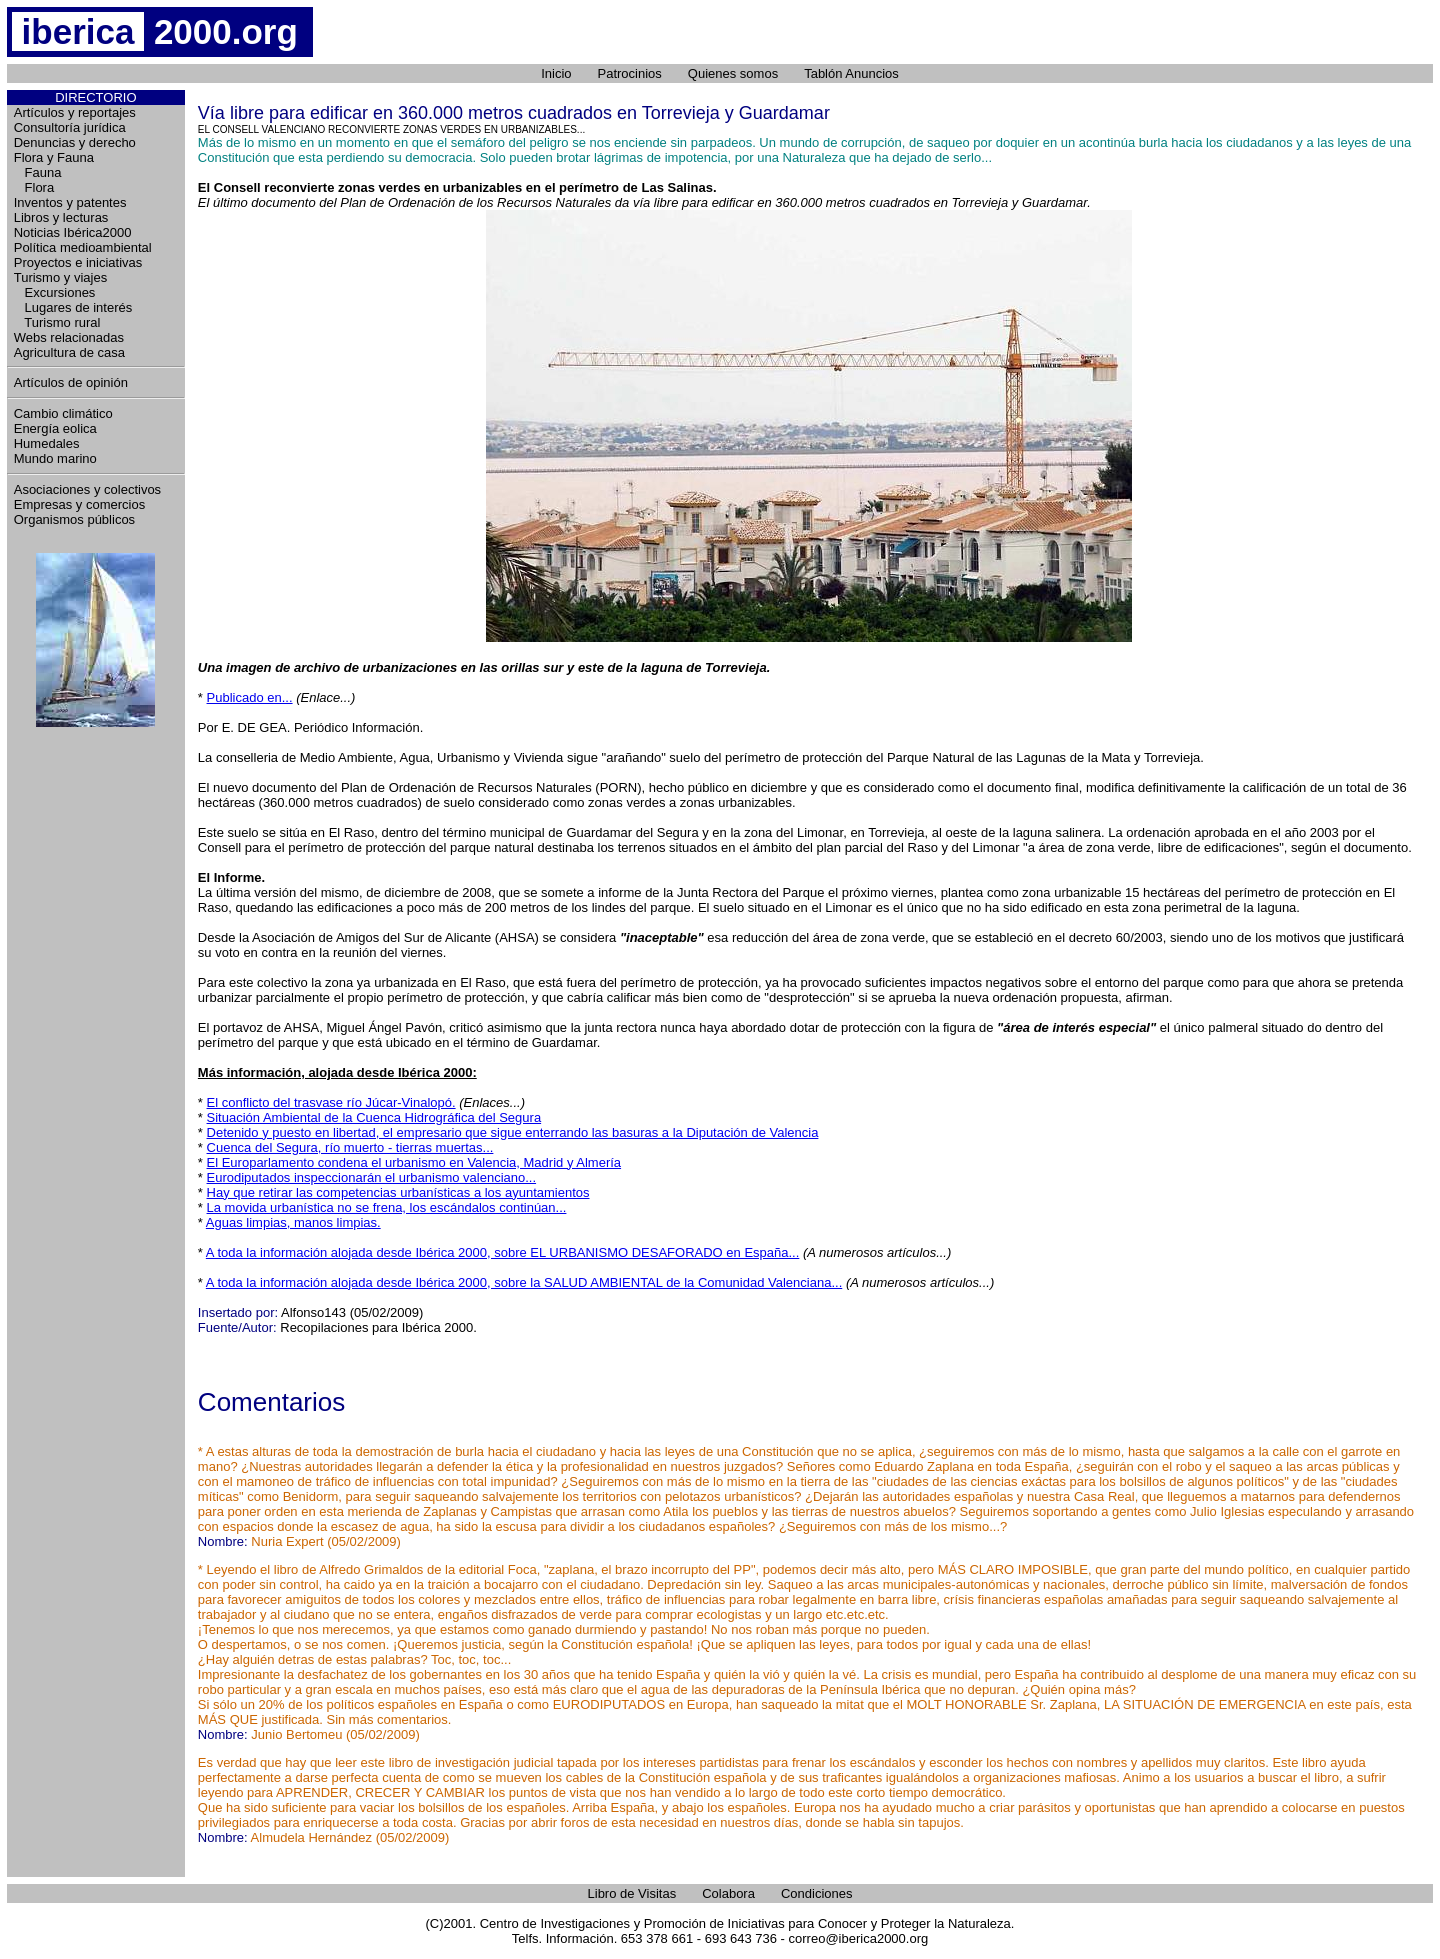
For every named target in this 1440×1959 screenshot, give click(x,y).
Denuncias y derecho (75, 142)
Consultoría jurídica (70, 127)
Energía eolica (55, 428)
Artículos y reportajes (75, 112)
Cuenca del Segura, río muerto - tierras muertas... (350, 1147)
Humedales (47, 443)
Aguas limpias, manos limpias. (293, 1222)
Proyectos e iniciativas (78, 262)
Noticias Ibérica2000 (73, 232)
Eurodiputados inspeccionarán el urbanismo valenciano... (372, 1177)
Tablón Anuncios (851, 73)
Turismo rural (57, 322)
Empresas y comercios (79, 504)
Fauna (38, 172)
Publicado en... (250, 697)
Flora (34, 187)
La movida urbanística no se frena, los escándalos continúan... (387, 1207)
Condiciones (817, 1893)
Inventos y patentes (70, 202)
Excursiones (55, 292)
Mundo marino (55, 458)
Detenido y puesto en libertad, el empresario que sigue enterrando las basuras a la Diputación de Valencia (513, 1132)
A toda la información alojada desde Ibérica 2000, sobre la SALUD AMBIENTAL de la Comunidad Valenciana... (524, 1282)
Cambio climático (63, 413)
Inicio (556, 73)
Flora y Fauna (54, 157)
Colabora (728, 1893)
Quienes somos (733, 73)
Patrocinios (630, 73)
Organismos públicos (74, 519)
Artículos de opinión (71, 382)
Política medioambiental (83, 247)
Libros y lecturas (61, 217)
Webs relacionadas (69, 337)
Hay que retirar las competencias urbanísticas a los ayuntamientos (398, 1192)
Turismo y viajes (60, 277)
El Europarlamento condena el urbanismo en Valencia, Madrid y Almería (414, 1162)
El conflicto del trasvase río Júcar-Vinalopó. (331, 1102)
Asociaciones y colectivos (87, 489)
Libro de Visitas (632, 1893)
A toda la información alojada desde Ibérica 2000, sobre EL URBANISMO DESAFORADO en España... (503, 1252)
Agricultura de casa (69, 352)
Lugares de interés (73, 307)
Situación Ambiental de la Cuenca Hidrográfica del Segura (374, 1117)
